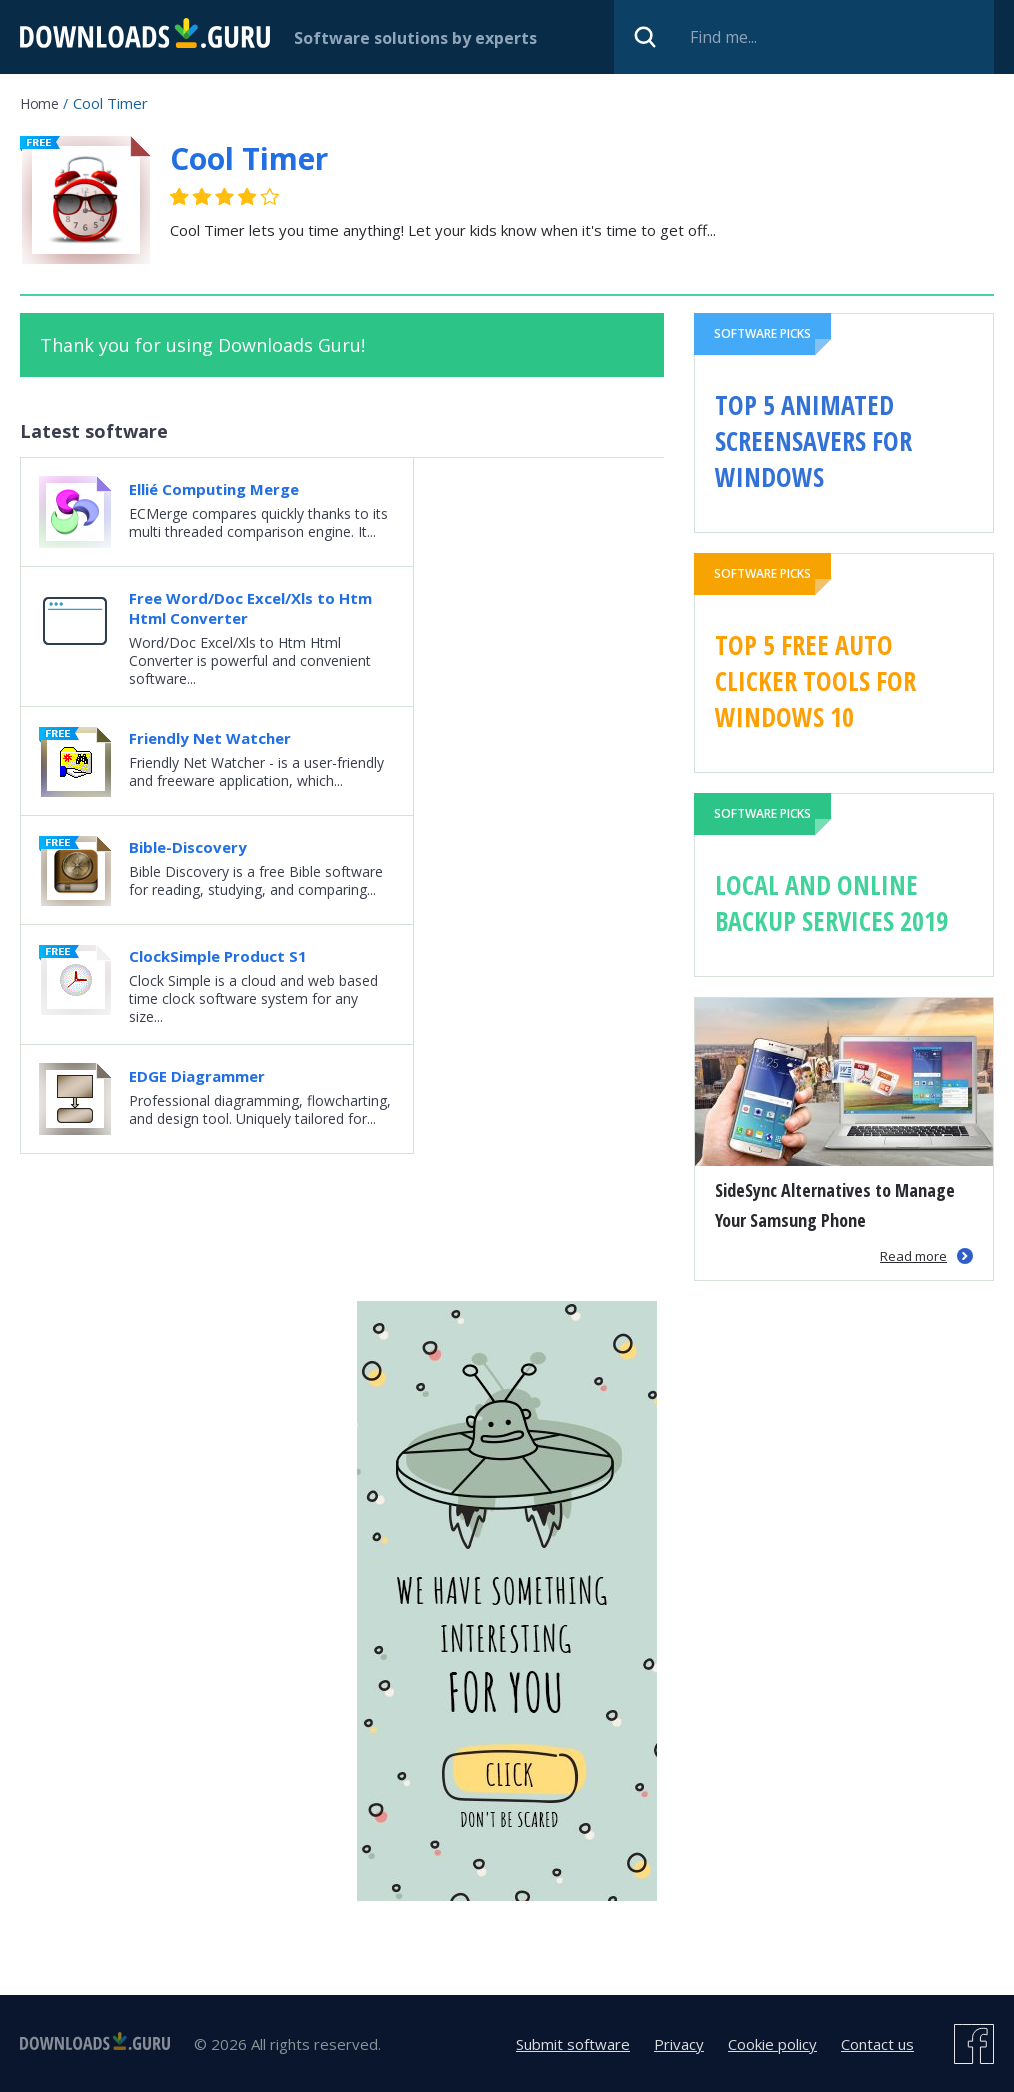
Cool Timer (249, 158)
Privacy (679, 2044)
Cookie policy (772, 2044)
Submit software (573, 2044)
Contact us (877, 2044)
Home (39, 103)
